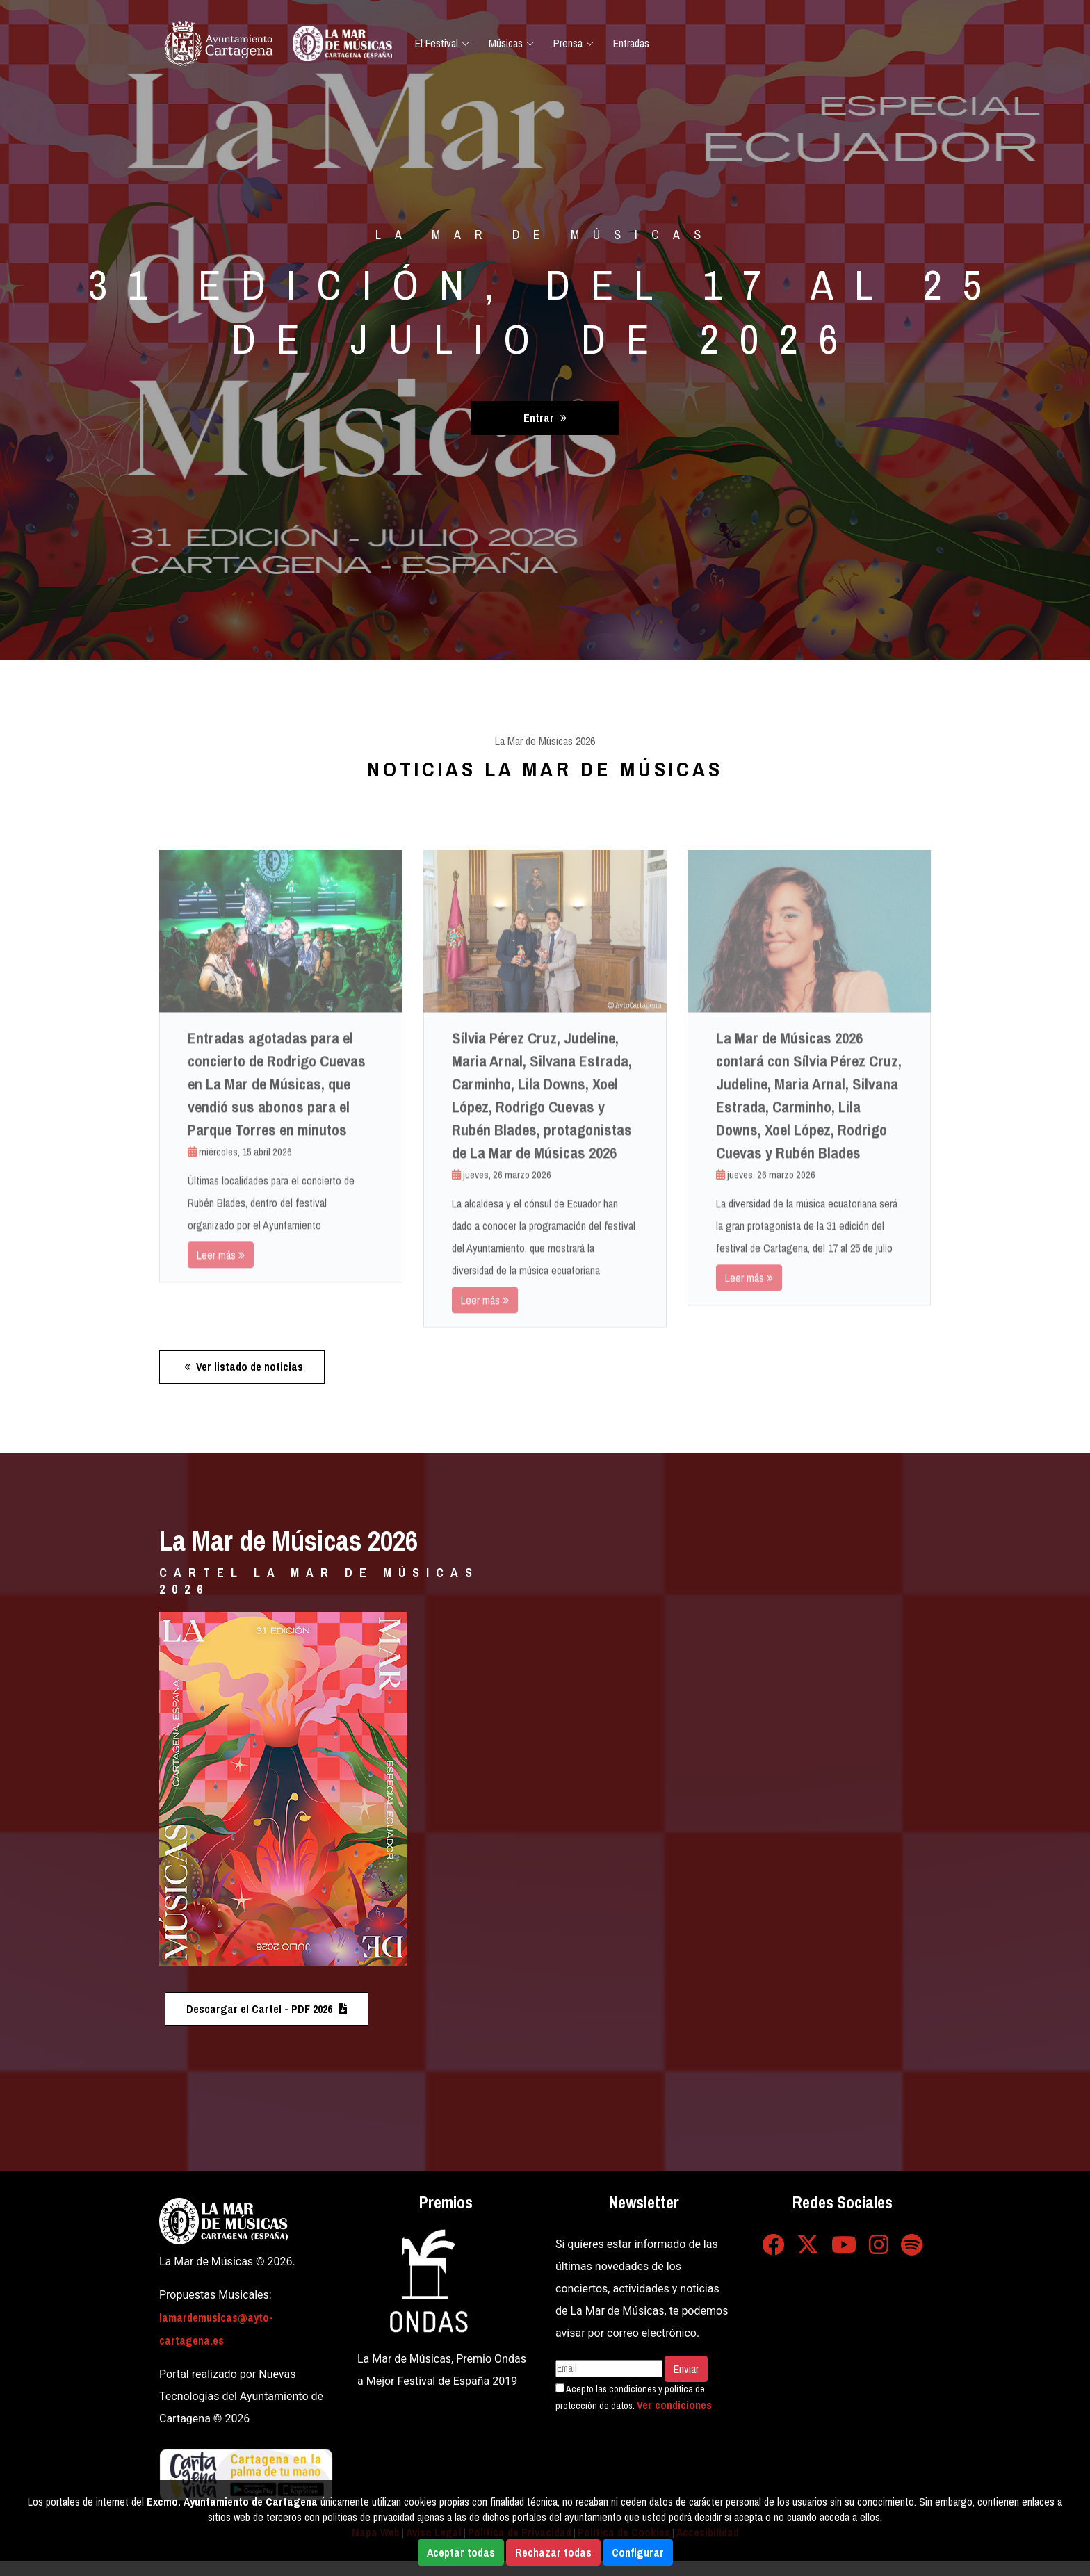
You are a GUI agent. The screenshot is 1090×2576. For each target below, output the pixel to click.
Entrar (545, 417)
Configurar (638, 2552)
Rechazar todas (553, 2552)
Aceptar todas (461, 2552)
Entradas (631, 43)
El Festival (436, 43)
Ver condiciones (674, 2405)
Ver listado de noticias (243, 1366)
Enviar (686, 2369)
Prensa (568, 43)
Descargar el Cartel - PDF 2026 (266, 2008)
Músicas (506, 43)
